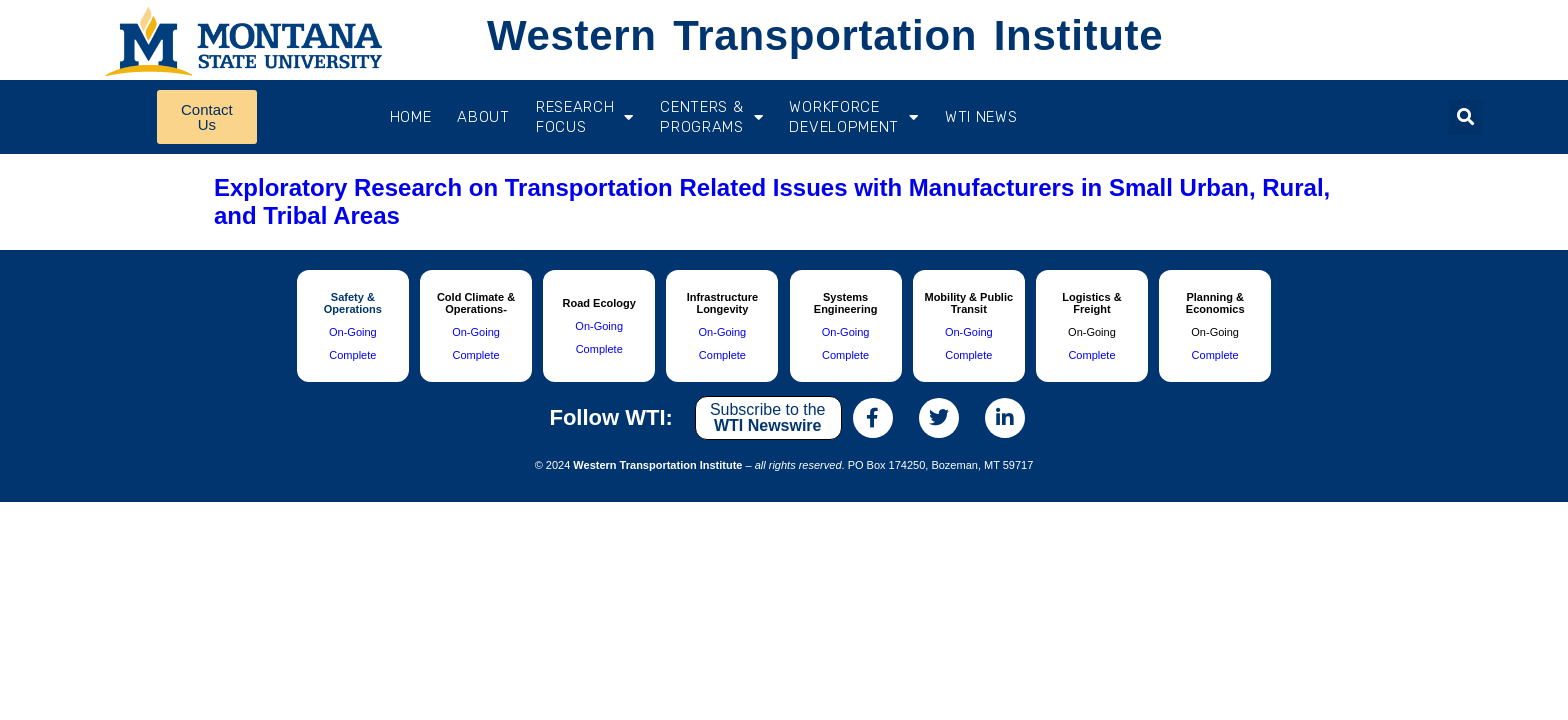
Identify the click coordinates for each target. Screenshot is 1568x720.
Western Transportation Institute (825, 35)
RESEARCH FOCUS (585, 117)
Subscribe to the (768, 417)
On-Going (353, 332)
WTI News (981, 117)
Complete (352, 355)
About (483, 117)
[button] (1465, 117)
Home (411, 117)
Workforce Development (853, 117)
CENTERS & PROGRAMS (711, 117)
